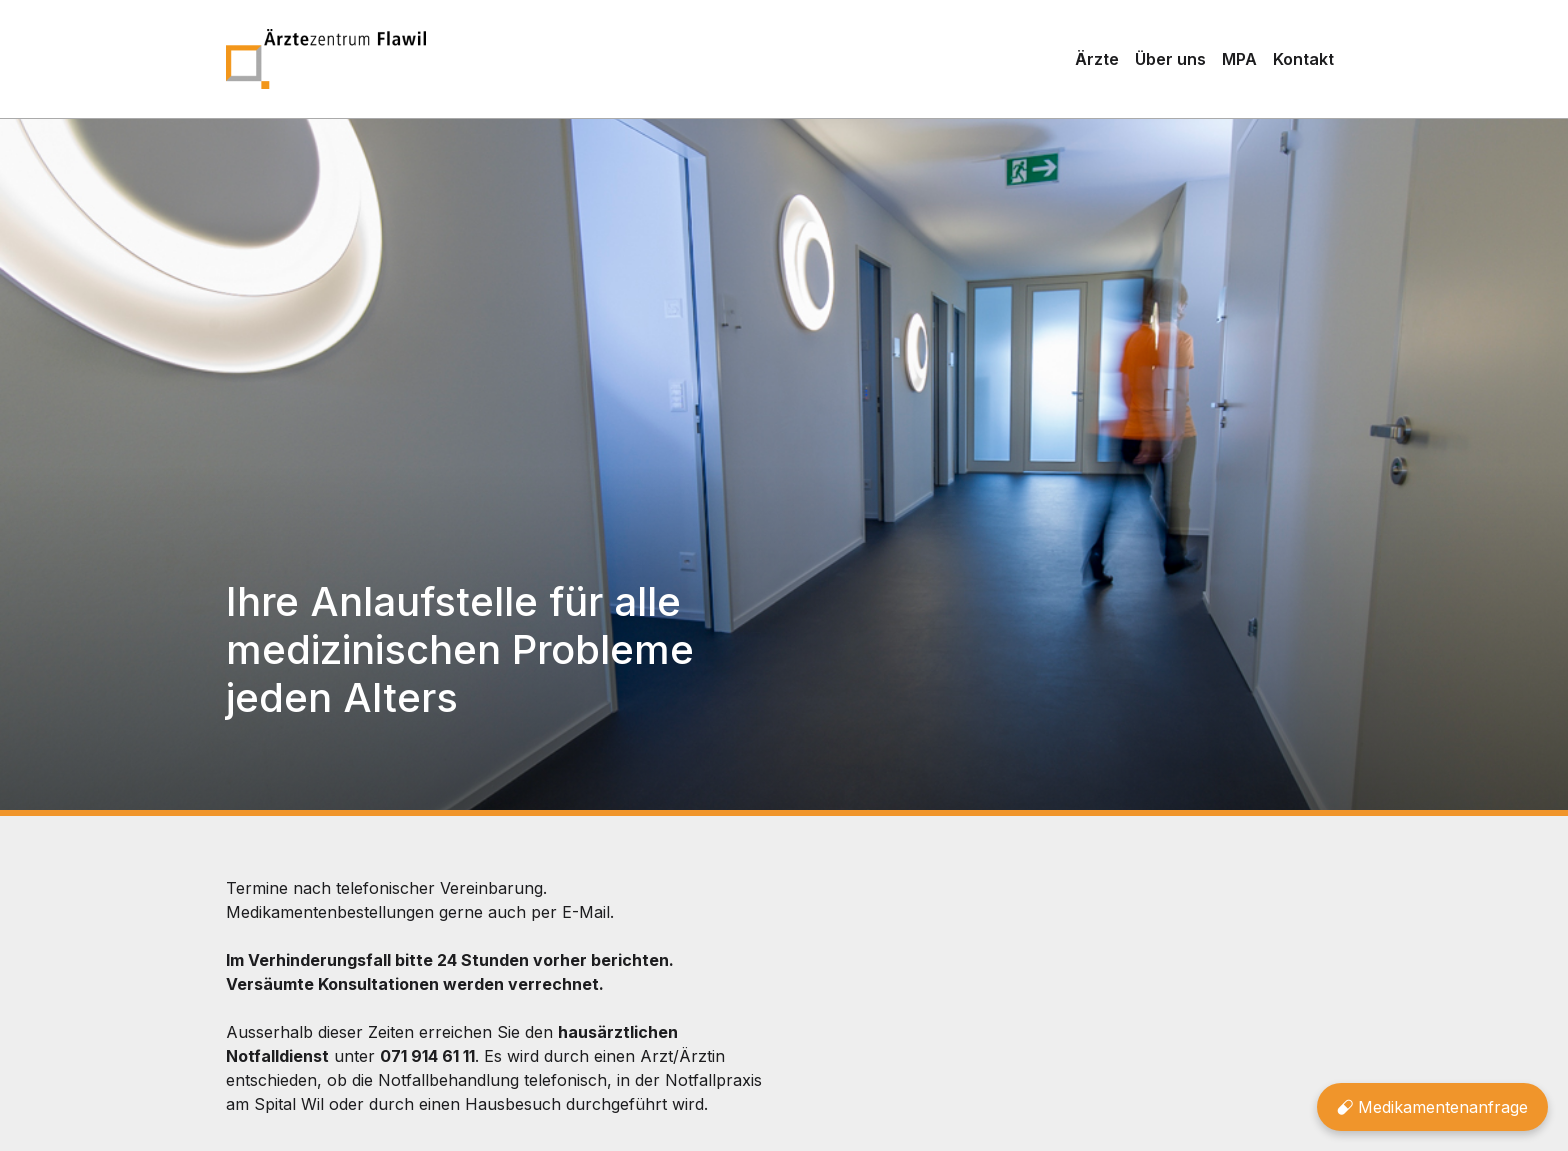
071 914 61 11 (427, 1056)
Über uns (1170, 59)
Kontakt (1303, 59)
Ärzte (1097, 59)
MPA (1239, 59)
